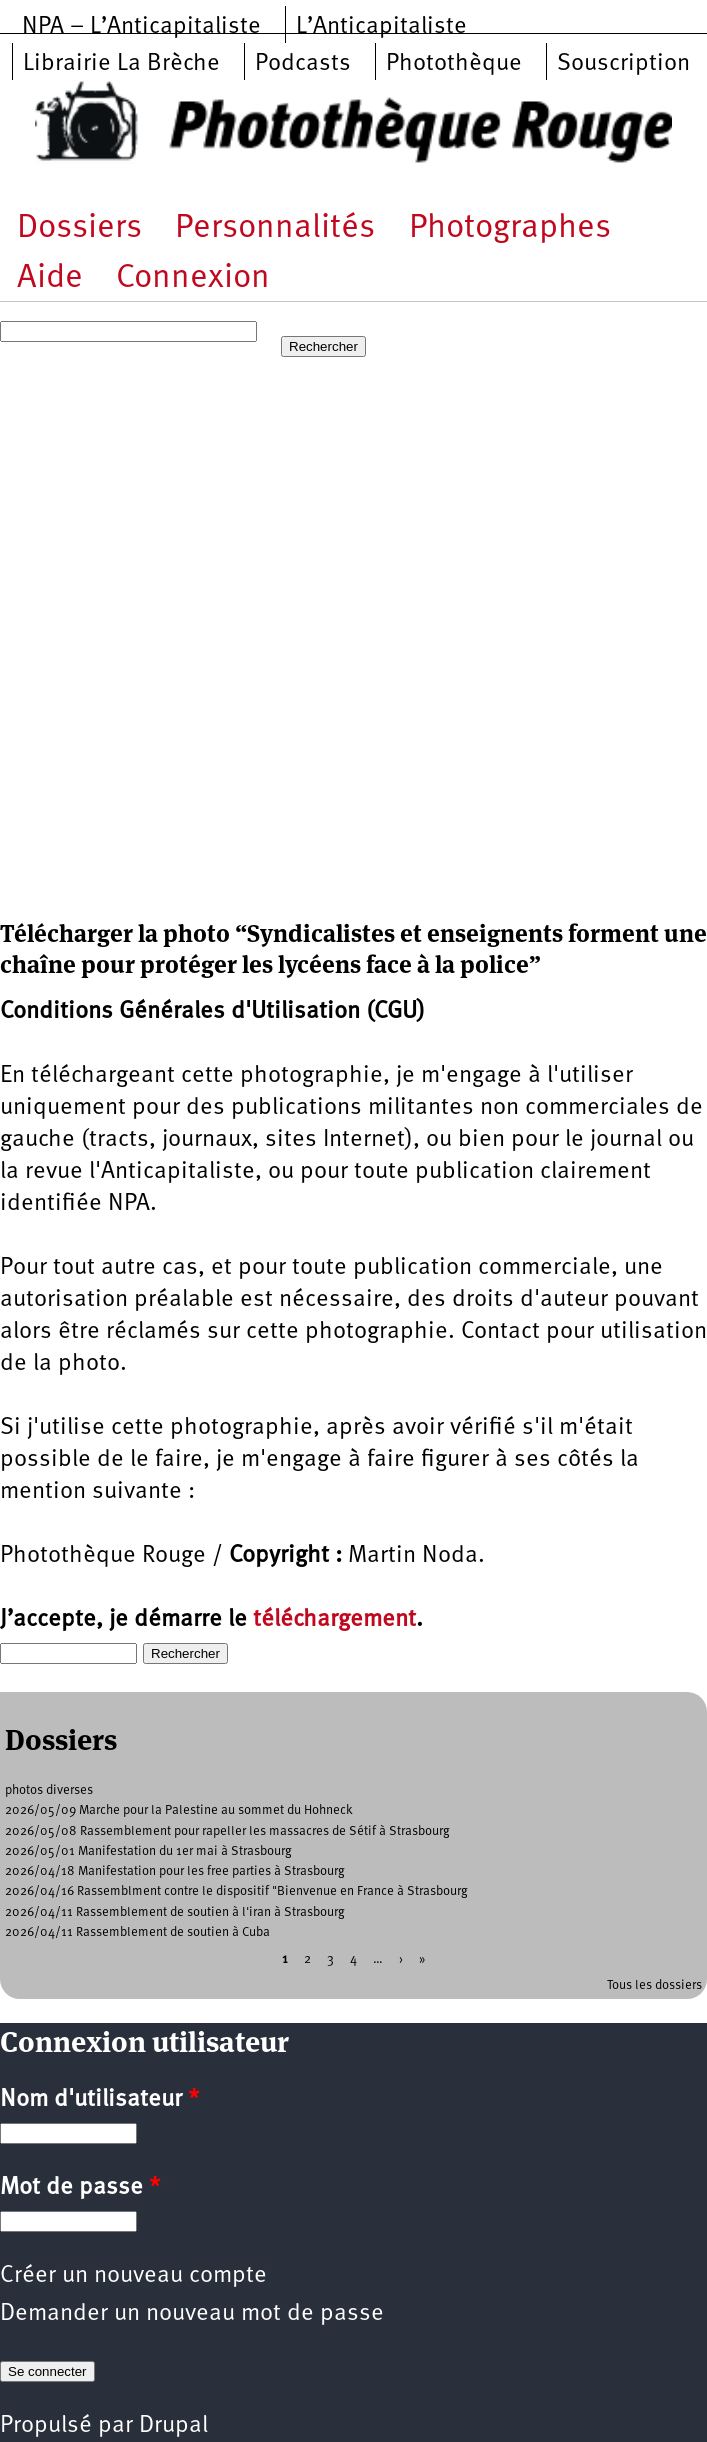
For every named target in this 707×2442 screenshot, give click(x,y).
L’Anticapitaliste (381, 27)
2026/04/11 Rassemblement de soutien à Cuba (137, 1932)
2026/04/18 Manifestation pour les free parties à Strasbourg (175, 1871)
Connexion (193, 278)
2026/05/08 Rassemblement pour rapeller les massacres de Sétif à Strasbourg (227, 1831)
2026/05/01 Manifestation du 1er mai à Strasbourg (148, 1851)
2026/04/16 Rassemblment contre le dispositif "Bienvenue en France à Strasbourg (236, 1891)
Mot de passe (80, 2188)
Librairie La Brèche (121, 64)
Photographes (510, 228)
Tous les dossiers (654, 1985)
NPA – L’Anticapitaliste (141, 27)
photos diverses (49, 1790)
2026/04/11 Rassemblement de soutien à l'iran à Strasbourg (175, 1912)
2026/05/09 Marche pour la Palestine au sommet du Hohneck (179, 1810)
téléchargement (334, 1620)
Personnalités (275, 228)
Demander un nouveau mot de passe (192, 2314)
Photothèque (454, 64)
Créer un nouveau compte (133, 2276)
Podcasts (303, 64)
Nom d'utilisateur (99, 2100)
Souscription (623, 64)
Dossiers (79, 228)
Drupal (173, 2426)
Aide (50, 278)
